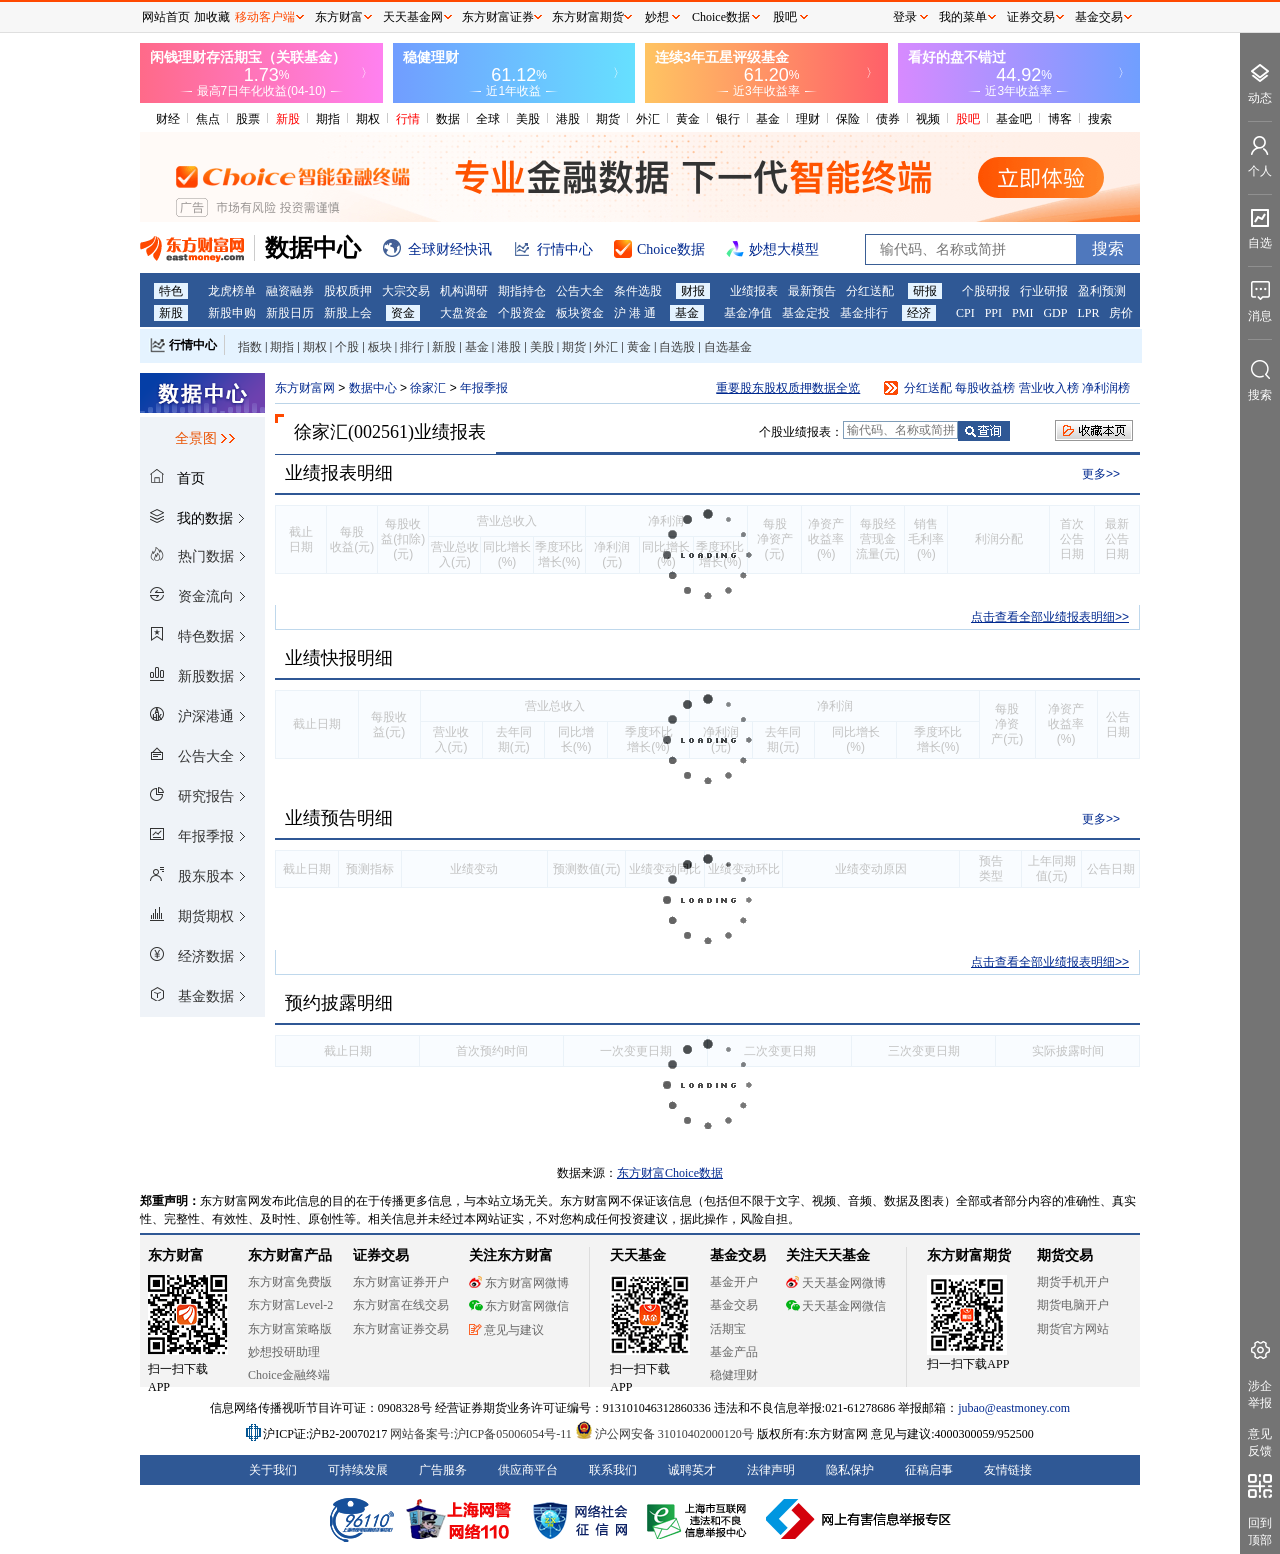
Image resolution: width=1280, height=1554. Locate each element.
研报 (925, 291)
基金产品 (734, 1352)
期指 (328, 119)
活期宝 (728, 1329)
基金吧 (1014, 119)
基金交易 (734, 1305)
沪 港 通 (635, 313)
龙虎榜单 (232, 291)
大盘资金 (464, 313)
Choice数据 (721, 17)
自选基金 (728, 347)
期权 (368, 119)
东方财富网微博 (519, 1283)
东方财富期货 (969, 1255)
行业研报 (1044, 291)
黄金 (688, 119)
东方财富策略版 (290, 1329)
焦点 (208, 119)
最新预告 (812, 291)
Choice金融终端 (289, 1375)
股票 (248, 119)
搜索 (1100, 119)
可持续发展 (358, 1470)
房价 (1121, 313)
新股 (288, 119)
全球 (488, 119)
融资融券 (290, 291)
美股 (528, 119)
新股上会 (348, 313)
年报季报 (484, 388)
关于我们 (273, 1470)
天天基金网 (413, 17)
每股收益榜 (985, 388)
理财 (808, 119)
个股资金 (522, 313)
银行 (728, 119)
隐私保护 (850, 1470)
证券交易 (1031, 17)
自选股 (677, 347)
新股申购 (232, 313)
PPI (993, 313)
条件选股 (638, 291)
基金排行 (864, 313)
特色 (171, 291)
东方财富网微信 (519, 1306)
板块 (380, 347)
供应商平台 (528, 1470)
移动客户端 (265, 17)
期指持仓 (522, 291)
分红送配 (870, 291)
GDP (1055, 313)
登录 (905, 17)
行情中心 (193, 345)
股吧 (968, 119)
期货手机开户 (1073, 1282)
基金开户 (734, 1282)
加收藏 (212, 17)
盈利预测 (1102, 291)
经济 (919, 313)
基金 (768, 119)
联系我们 (613, 1470)
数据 (448, 119)
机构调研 (464, 291)
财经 (168, 119)
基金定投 (806, 313)
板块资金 (580, 313)
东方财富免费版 (290, 1282)
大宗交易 (406, 291)
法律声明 (771, 1470)
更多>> (1101, 474)
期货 (608, 119)
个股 (347, 347)
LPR (1088, 313)
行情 (408, 119)
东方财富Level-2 (290, 1305)
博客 (1060, 119)
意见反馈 (1260, 1442)
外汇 (648, 119)
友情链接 (1008, 1470)
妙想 (657, 17)
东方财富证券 (498, 17)
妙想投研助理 (284, 1352)
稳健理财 (734, 1375)
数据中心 (373, 388)
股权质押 (348, 291)
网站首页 (166, 17)
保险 (848, 119)
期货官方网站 (1073, 1329)
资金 (403, 313)
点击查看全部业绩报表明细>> (1050, 617)
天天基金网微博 (836, 1283)
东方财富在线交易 (401, 1305)
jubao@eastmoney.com (1014, 1408)
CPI (965, 313)
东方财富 (176, 1255)
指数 (250, 347)
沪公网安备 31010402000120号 (664, 1434)
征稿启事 (929, 1470)
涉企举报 (1260, 1394)
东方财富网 (305, 388)
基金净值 (748, 313)
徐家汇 (429, 388)
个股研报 (986, 291)
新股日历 (290, 313)
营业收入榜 (1049, 388)
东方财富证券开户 (401, 1282)
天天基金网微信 (836, 1306)
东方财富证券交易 (401, 1329)
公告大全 (580, 291)
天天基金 (638, 1255)
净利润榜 (1106, 388)
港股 (568, 119)
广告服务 (443, 1470)
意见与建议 (506, 1330)
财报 (693, 291)
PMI (1022, 313)
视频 (928, 119)
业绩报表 (754, 291)
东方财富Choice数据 (670, 1173)
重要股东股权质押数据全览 (788, 388)
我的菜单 (963, 17)
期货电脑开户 (1073, 1305)
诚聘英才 (692, 1470)
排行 (412, 347)
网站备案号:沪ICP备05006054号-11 (482, 1434)
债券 (888, 119)
